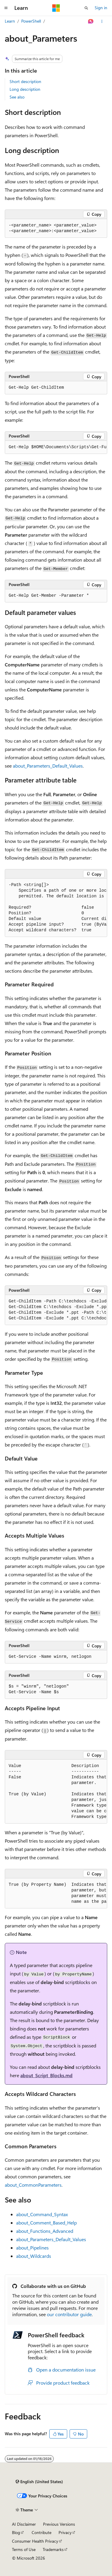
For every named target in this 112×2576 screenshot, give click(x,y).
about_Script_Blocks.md (46, 2075)
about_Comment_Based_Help (46, 2222)
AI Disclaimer (24, 2524)
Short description (25, 81)
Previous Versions (59, 2524)
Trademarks (53, 2549)
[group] (56, 447)
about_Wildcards (33, 2256)
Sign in (101, 7)
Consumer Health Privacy (35, 2541)
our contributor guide (69, 2314)
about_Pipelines (32, 2247)
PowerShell (31, 21)
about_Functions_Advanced (44, 2231)
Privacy (65, 2532)
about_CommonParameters (33, 2185)
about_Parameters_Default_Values (48, 766)
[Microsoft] (56, 8)
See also (17, 97)
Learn (10, 21)
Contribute (41, 2532)
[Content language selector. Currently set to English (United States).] (39, 2481)
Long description (25, 89)
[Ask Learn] (91, 21)
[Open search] (86, 8)
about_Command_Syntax (42, 2214)
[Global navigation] (6, 8)
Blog (16, 2532)
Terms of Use (24, 2549)
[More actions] (102, 21)
